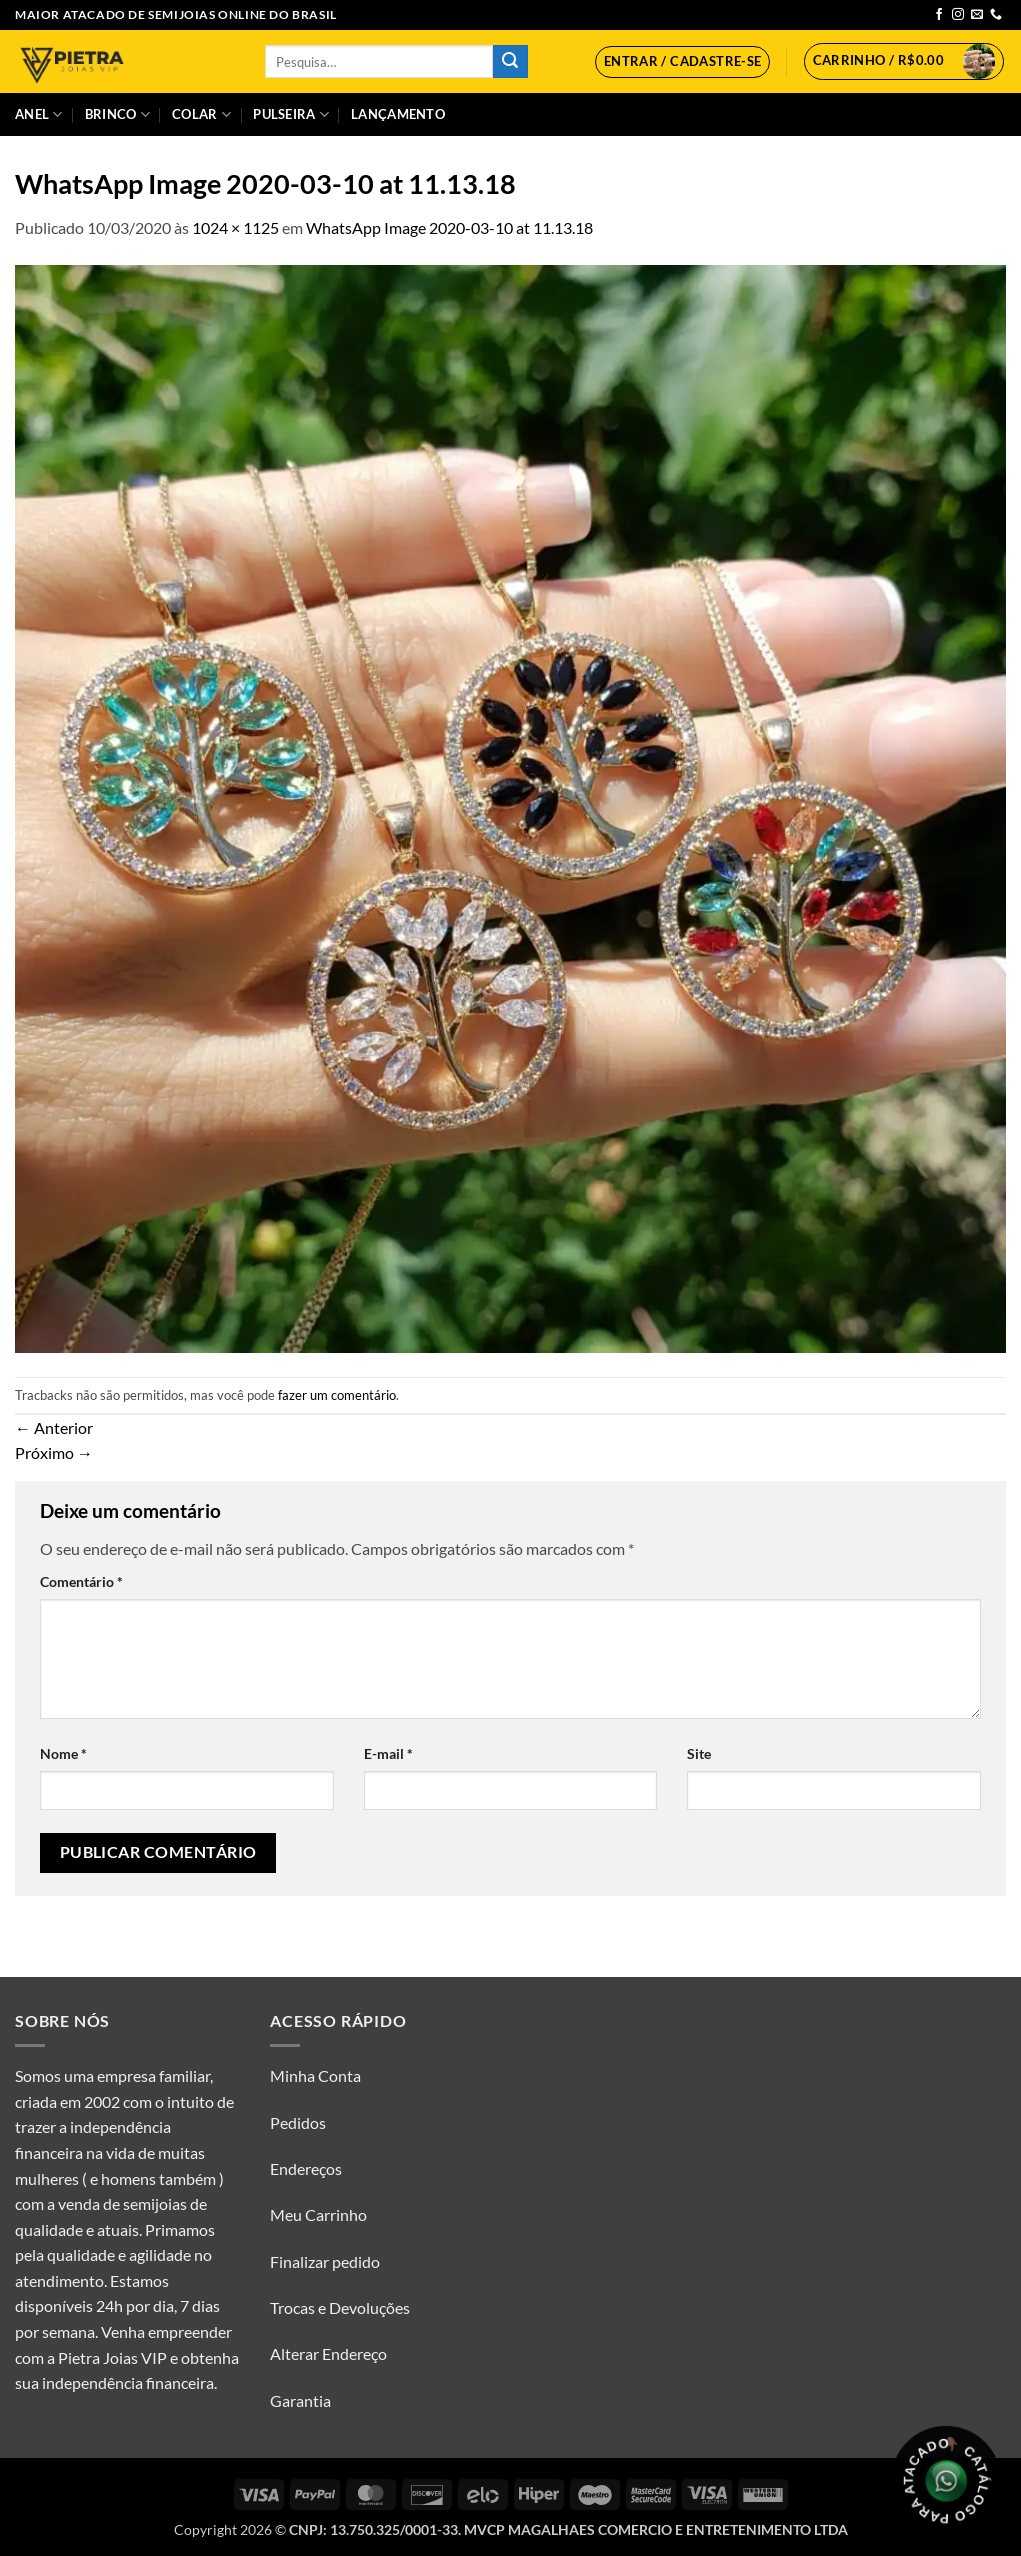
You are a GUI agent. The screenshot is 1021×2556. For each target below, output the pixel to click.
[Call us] (996, 15)
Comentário (81, 1581)
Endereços (306, 2168)
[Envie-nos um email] (977, 15)
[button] (683, 62)
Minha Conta (315, 2075)
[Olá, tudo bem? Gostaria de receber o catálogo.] (946, 2481)
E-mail (388, 1753)
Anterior (54, 1427)
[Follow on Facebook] (939, 15)
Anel (38, 114)
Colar (201, 114)
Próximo (54, 1452)
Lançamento (398, 114)
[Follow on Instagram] (958, 15)
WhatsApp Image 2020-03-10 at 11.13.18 (449, 227)
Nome (63, 1753)
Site (699, 1753)
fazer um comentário (337, 1395)
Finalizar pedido (325, 2261)
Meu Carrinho (318, 2214)
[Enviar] (510, 62)
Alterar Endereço (328, 2353)
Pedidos (298, 2122)
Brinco (117, 114)
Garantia (300, 2400)
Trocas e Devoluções (340, 2307)
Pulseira (291, 114)
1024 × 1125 (235, 227)
